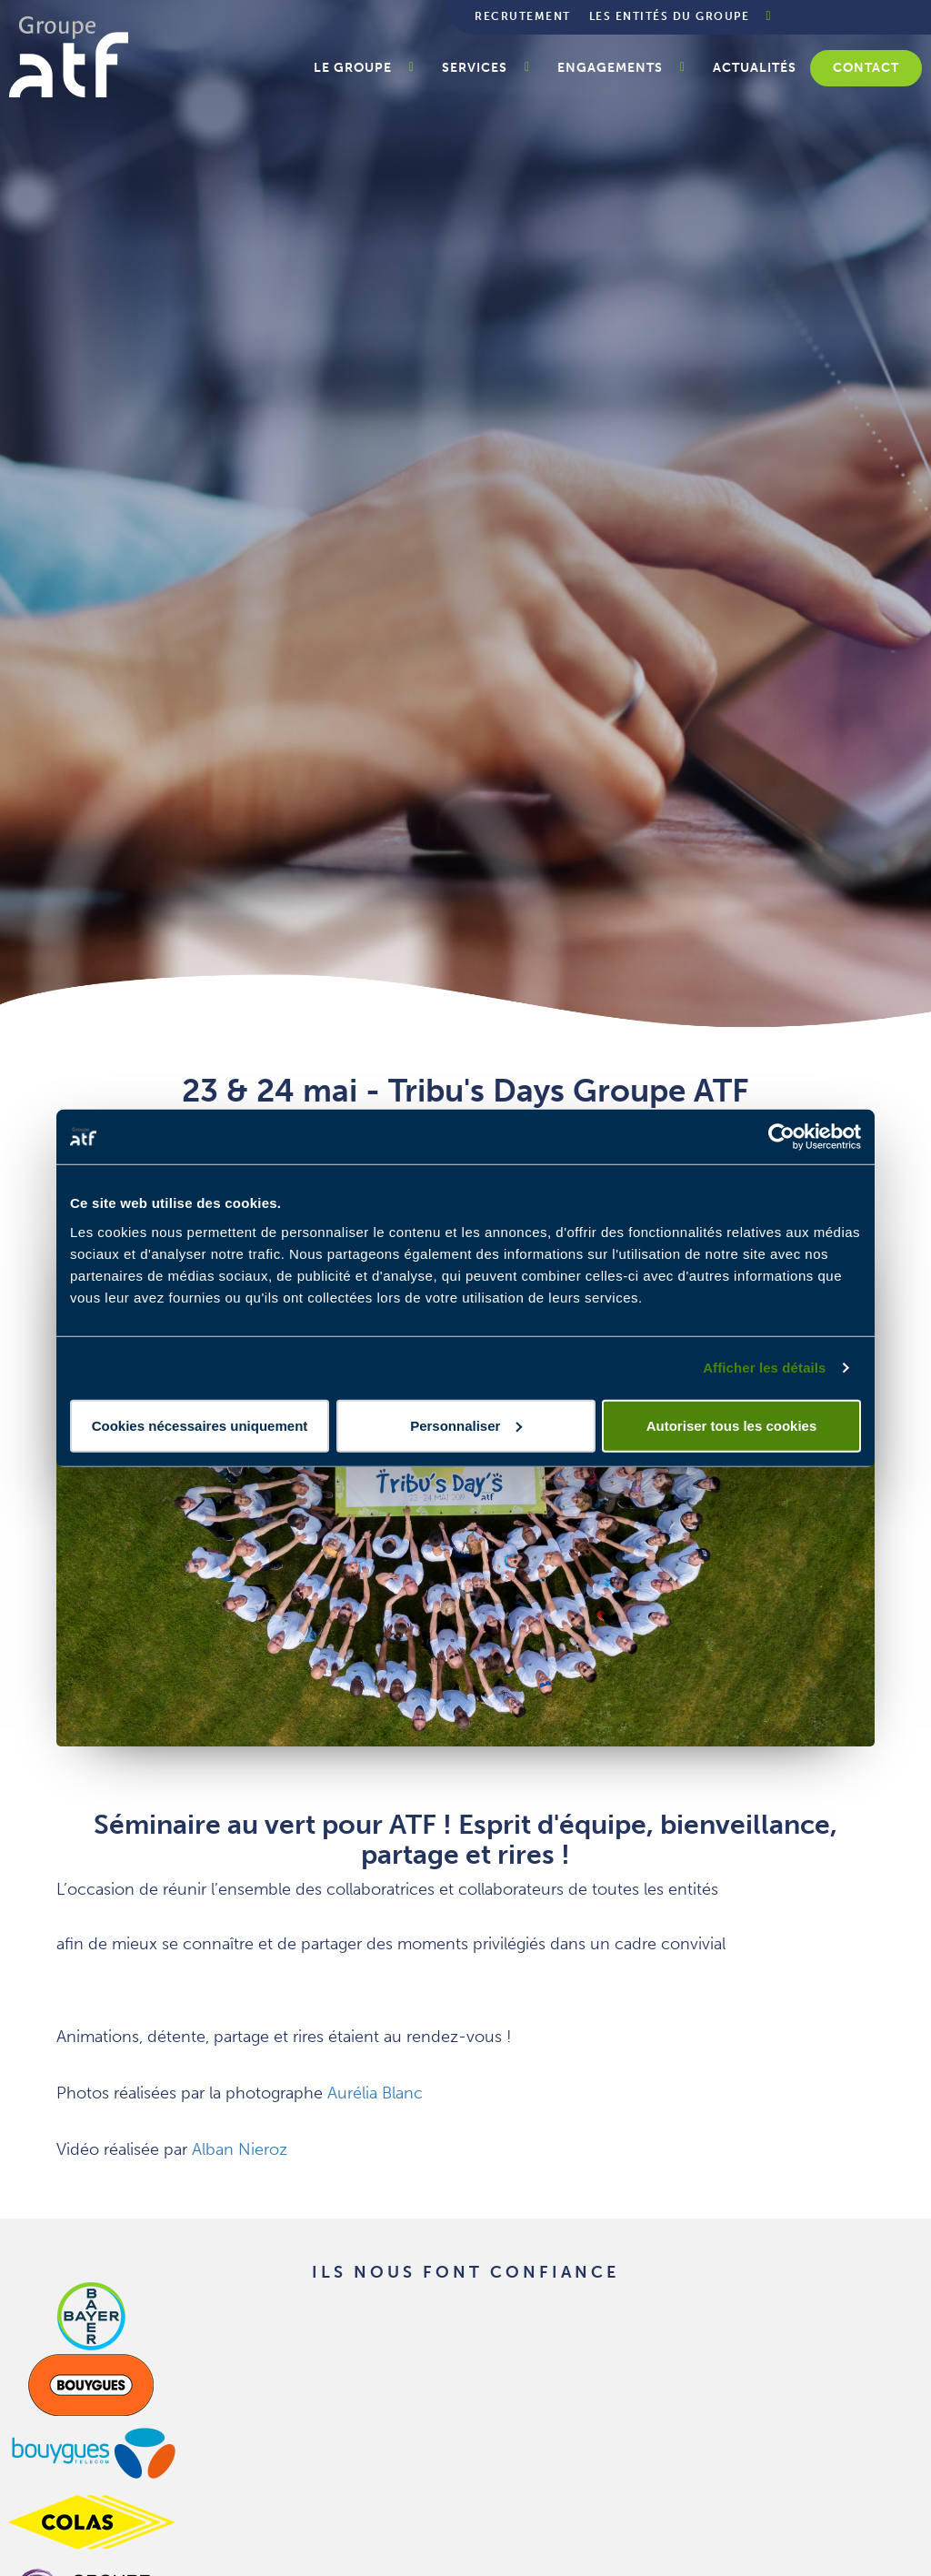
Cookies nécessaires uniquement (200, 1425)
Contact (866, 67)
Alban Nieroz (239, 2149)
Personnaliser (466, 1425)
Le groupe (353, 67)
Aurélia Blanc (375, 2093)
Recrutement (523, 16)
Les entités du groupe (669, 16)
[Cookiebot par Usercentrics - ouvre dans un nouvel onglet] (781, 1137)
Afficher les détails (764, 1367)
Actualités (754, 67)
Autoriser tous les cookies (731, 1425)
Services (474, 67)
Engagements (610, 67)
